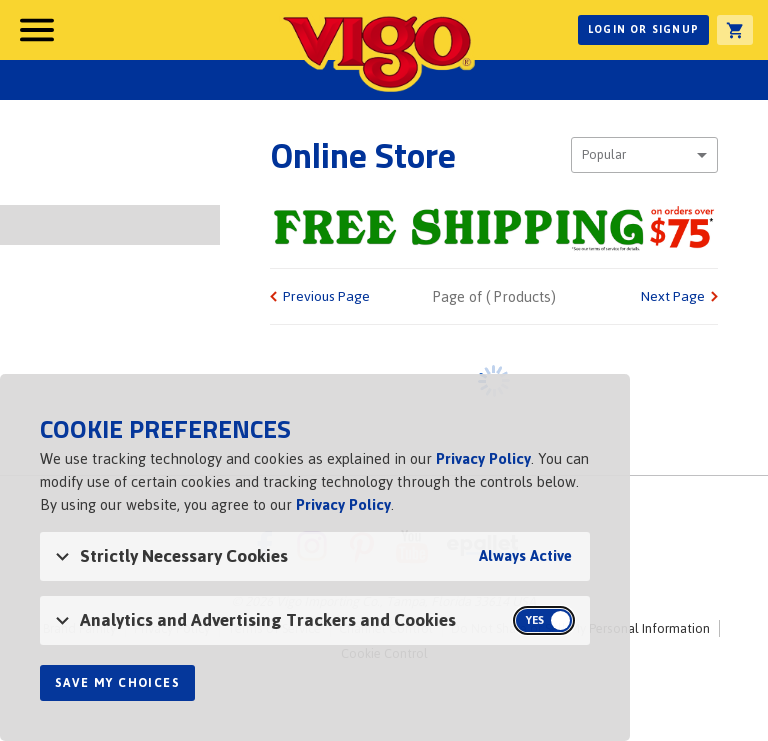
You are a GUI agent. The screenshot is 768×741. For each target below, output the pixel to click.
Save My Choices (117, 683)
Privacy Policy (483, 458)
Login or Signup (643, 29)
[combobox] (644, 155)
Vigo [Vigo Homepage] (377, 52)
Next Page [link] (673, 296)
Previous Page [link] (326, 296)
